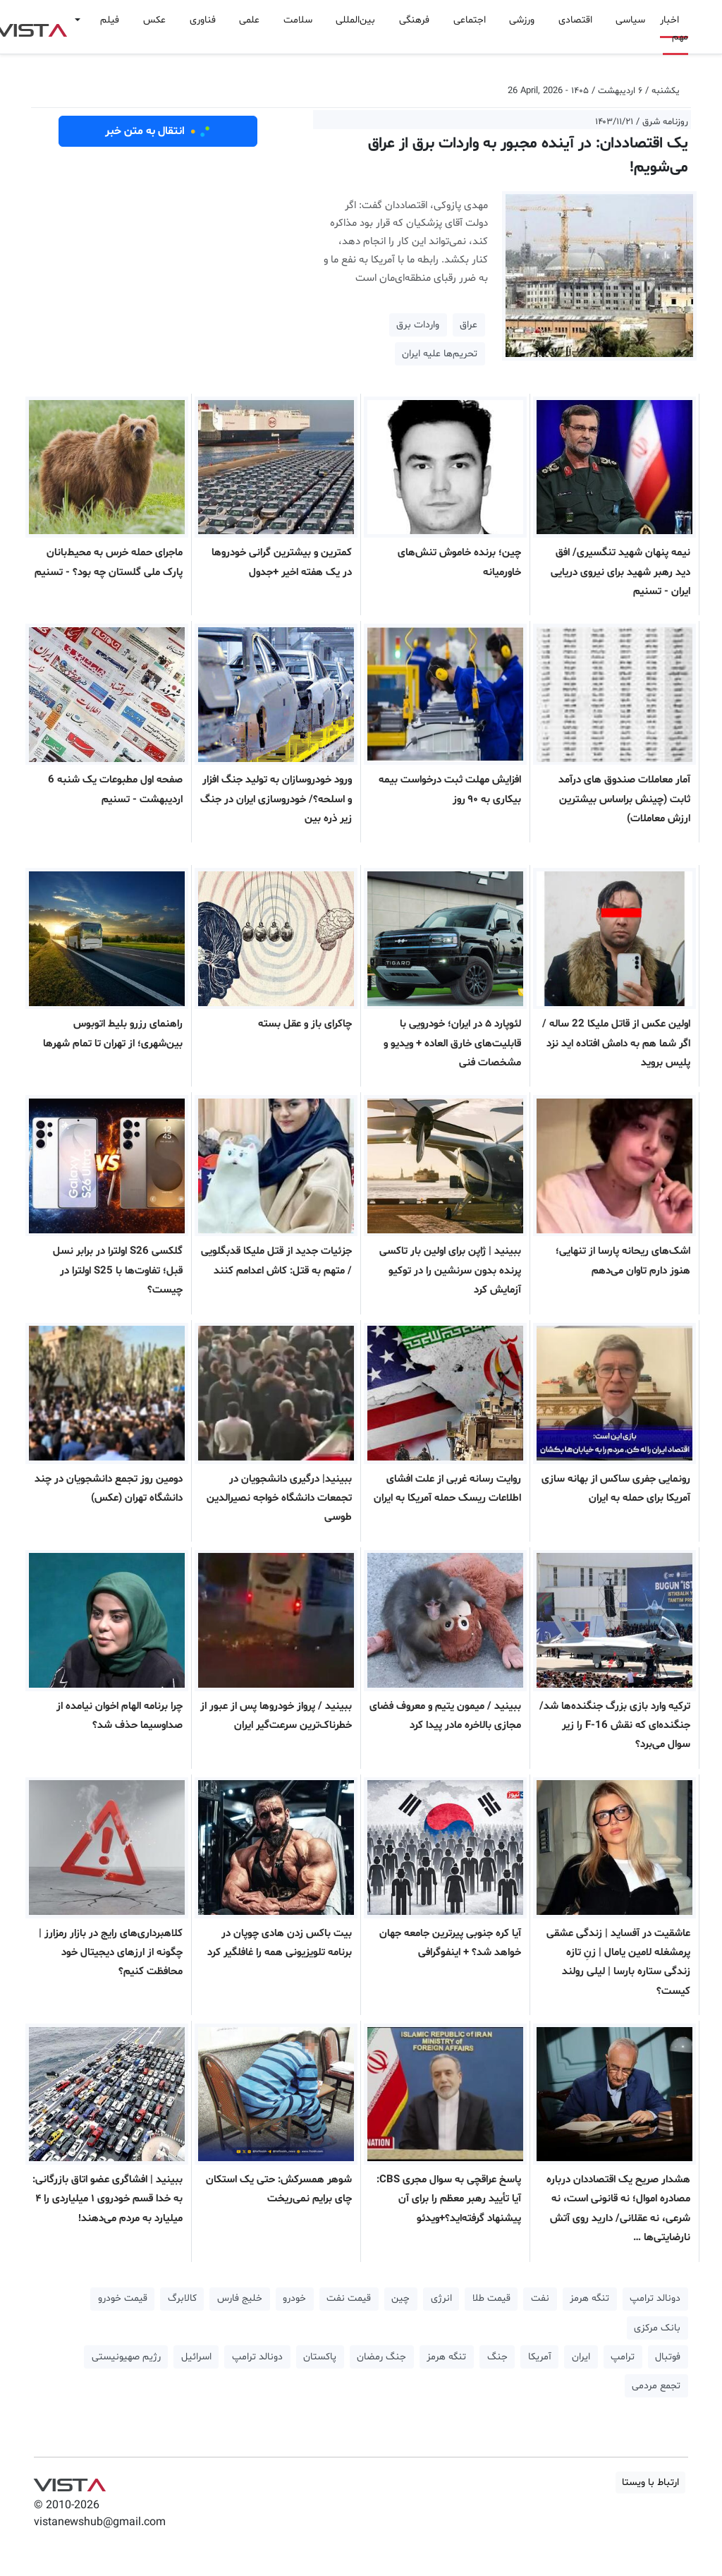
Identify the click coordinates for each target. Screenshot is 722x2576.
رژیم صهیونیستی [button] (126, 2357)
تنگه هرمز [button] (589, 2298)
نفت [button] (540, 2298)
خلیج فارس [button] (239, 2298)
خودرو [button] (294, 2298)
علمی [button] (249, 20)
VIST (69, 2481)
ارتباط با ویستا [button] (650, 2482)
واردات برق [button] (417, 325)
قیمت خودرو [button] (122, 2298)
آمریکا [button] (539, 2357)
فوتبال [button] (667, 2357)
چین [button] (400, 2298)
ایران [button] (581, 2357)
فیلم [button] (109, 20)
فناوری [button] (203, 20)
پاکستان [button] (319, 2357)
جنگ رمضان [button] (381, 2357)
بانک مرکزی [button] (657, 2328)
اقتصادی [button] (575, 20)
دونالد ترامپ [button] (655, 2298)
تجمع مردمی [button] (656, 2386)
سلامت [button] (297, 20)
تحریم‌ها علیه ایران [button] (439, 354)
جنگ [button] (497, 2357)
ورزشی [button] (521, 20)
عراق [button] (468, 325)
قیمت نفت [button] (348, 2298)
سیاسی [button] (630, 20)
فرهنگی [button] (414, 20)
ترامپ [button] (623, 2357)
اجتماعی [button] (469, 20)
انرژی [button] (441, 2298)
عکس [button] (154, 20)
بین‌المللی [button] (355, 20)
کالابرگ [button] (182, 2298)
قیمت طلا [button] (491, 2298)
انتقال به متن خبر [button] (158, 131)
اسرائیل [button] (196, 2357)
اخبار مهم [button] (674, 28)
